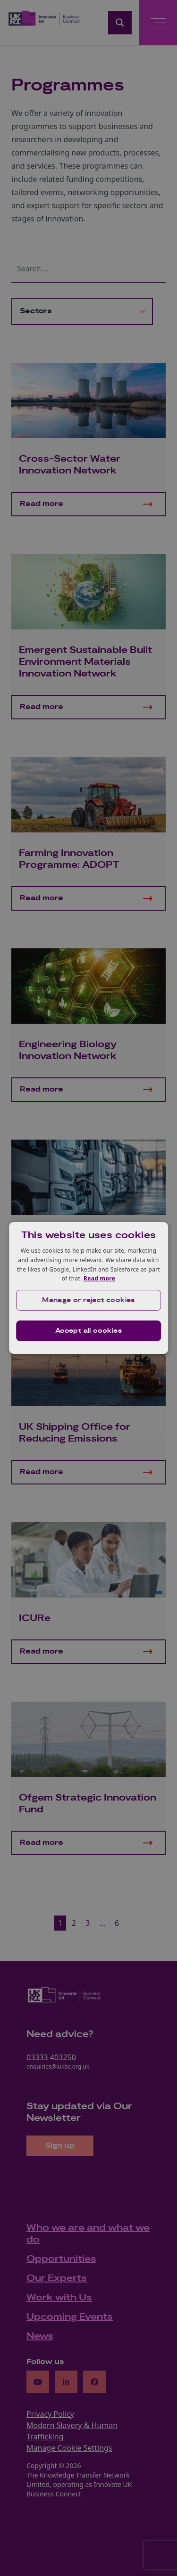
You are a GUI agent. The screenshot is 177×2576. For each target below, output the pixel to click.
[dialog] (89, 1288)
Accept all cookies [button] (88, 1331)
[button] (88, 1300)
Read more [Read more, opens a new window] (99, 1278)
